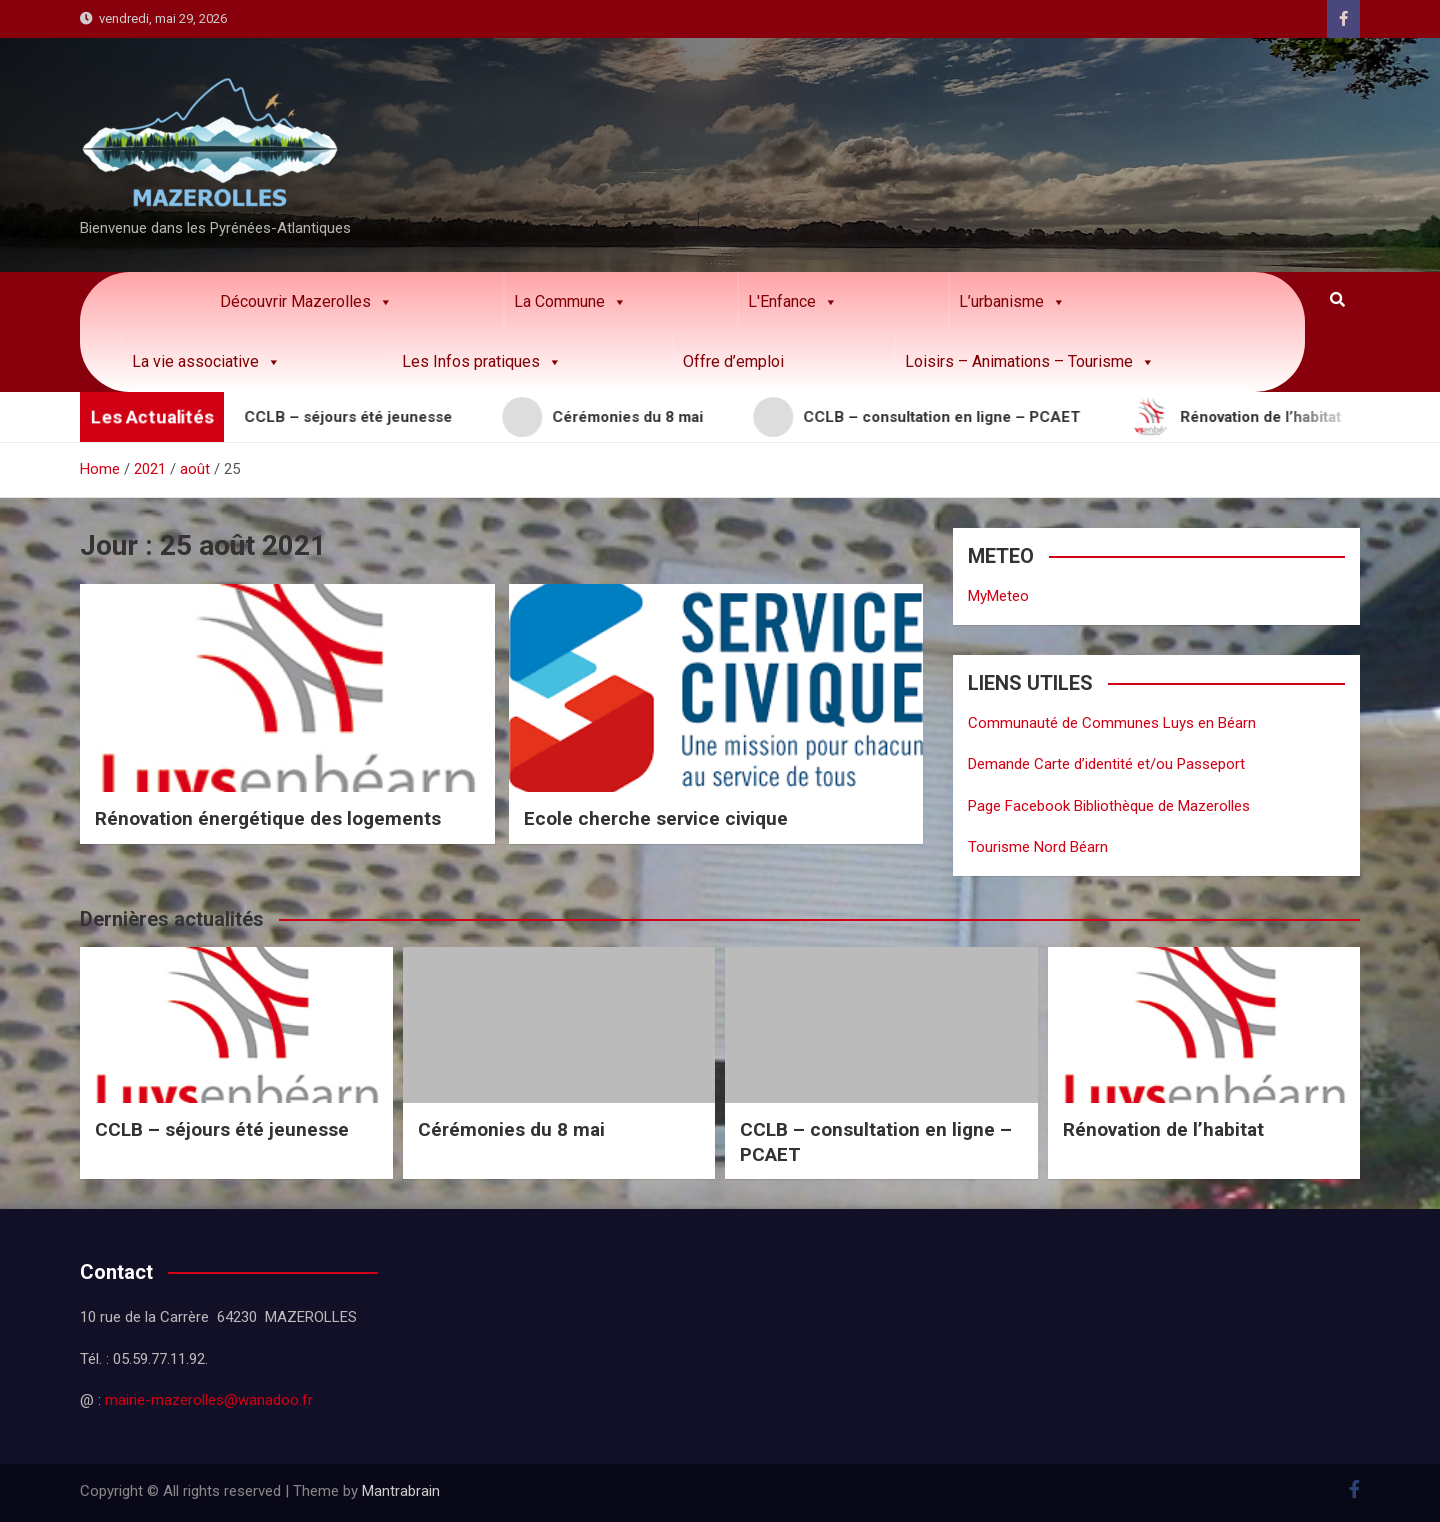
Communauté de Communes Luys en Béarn (1112, 723)
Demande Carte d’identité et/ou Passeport (1106, 764)
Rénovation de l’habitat (1163, 1129)
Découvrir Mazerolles (306, 302)
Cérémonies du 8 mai (511, 1129)
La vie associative (206, 362)
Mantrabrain (401, 1491)
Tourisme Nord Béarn (1038, 847)
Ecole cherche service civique (656, 818)
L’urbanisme (1012, 302)
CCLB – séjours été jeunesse (222, 1129)
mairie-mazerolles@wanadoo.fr (209, 1400)
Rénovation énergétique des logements (268, 818)
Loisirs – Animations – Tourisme (1030, 362)
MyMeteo (998, 596)
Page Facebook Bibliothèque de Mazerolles (1109, 806)
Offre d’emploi (733, 361)
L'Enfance (793, 302)
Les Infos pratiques (482, 362)
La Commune (570, 302)
